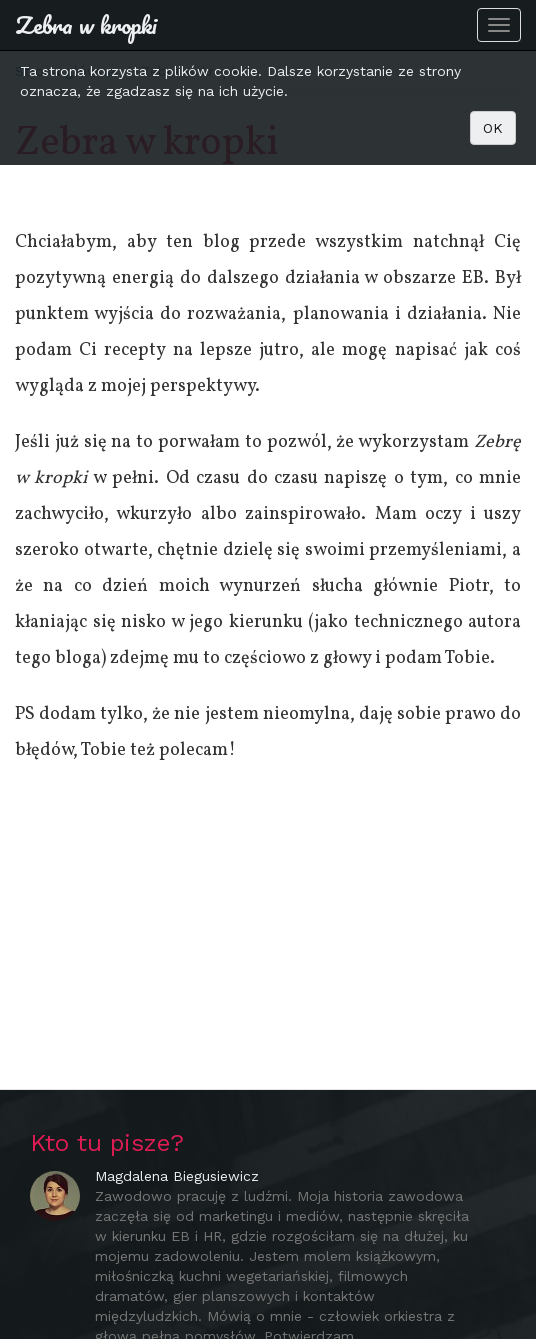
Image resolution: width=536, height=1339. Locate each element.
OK (493, 128)
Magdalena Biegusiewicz (177, 1176)
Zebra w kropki (86, 24)
